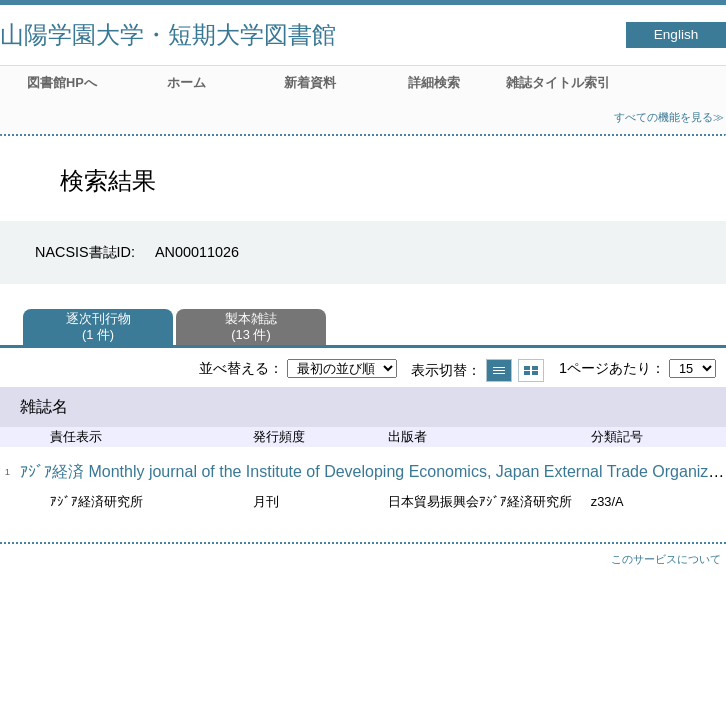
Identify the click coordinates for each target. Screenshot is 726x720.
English (676, 34)
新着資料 (310, 82)
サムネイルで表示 (531, 370)
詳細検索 (434, 82)
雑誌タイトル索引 (558, 82)
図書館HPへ (62, 82)
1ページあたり (605, 368)
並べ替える (234, 368)
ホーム (186, 82)
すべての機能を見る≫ (669, 117)
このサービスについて (666, 559)
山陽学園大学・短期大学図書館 (168, 34)
